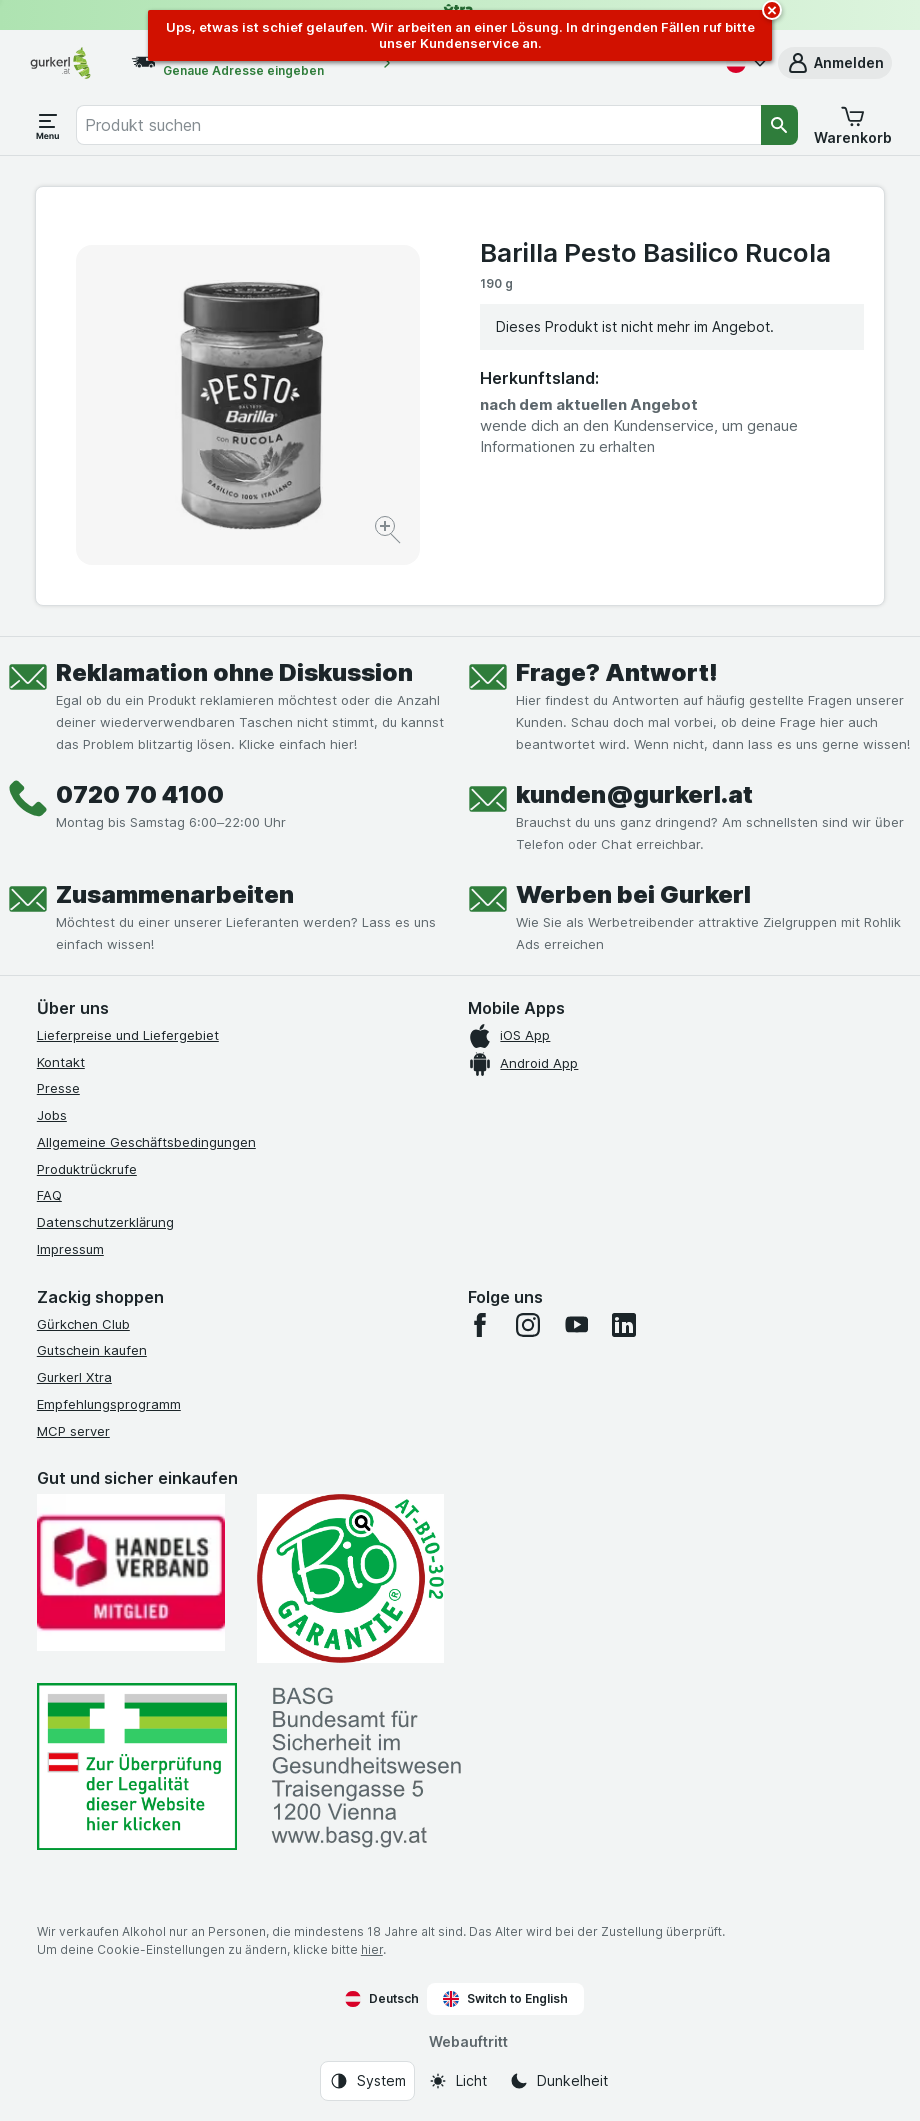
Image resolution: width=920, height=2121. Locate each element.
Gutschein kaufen (92, 1350)
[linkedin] (624, 1325)
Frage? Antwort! (617, 672)
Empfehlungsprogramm (109, 1404)
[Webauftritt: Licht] (457, 2081)
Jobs (52, 1115)
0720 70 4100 (140, 794)
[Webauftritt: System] (367, 2081)
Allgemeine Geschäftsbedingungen (146, 1142)
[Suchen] (780, 125)
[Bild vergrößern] (389, 532)
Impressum (70, 1249)
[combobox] (418, 125)
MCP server (73, 1431)
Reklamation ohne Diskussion (234, 672)
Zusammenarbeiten (175, 894)
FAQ (49, 1195)
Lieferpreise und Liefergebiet (128, 1035)
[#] (137, 1766)
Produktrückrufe (87, 1169)
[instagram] (528, 1325)
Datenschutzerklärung (105, 1222)
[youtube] (576, 1325)
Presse (58, 1088)
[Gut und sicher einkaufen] (351, 1578)
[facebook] (480, 1325)
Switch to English (505, 1999)
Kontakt (61, 1062)
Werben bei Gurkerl (633, 894)
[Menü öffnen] (48, 125)
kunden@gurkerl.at (634, 794)
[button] (835, 63)
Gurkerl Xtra (74, 1377)
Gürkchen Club (83, 1324)
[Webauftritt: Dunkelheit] (558, 2081)
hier (372, 1949)
